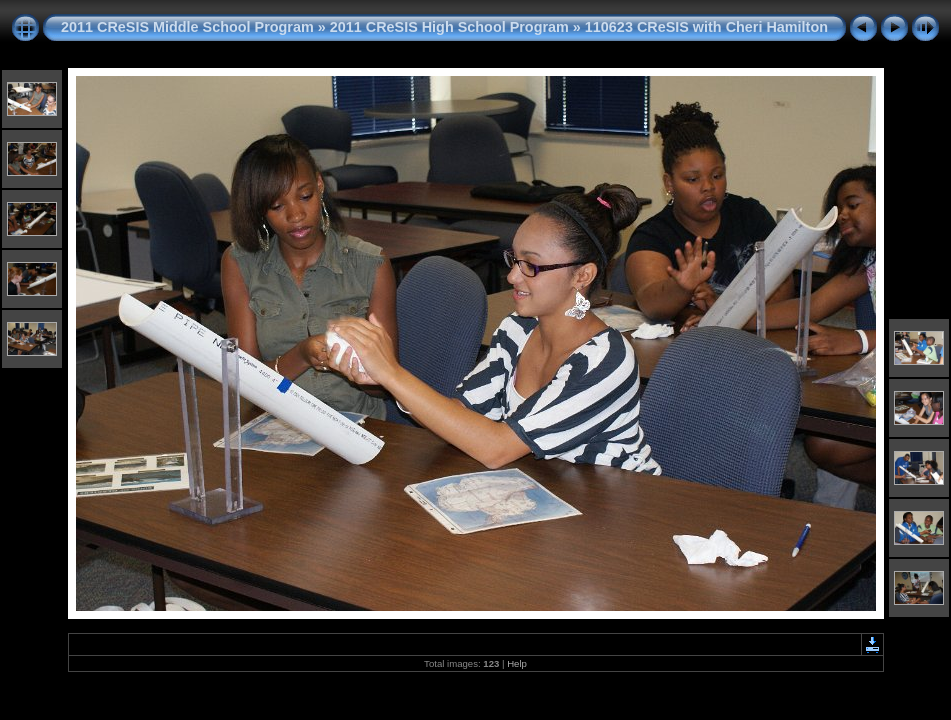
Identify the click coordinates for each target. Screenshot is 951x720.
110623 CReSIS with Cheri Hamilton (706, 27)
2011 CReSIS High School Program (449, 27)
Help (517, 663)
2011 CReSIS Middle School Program (187, 27)
